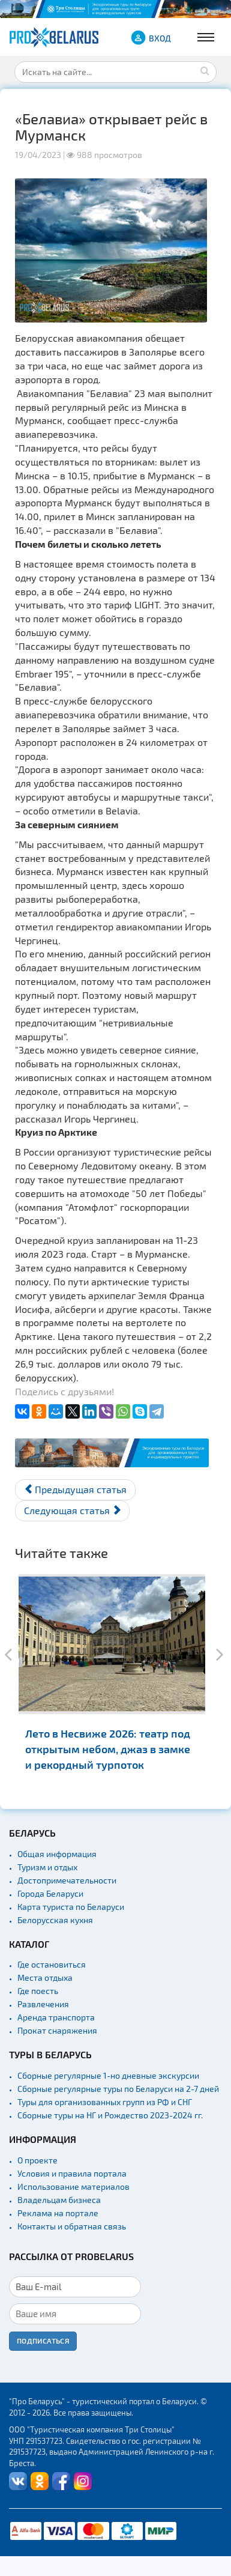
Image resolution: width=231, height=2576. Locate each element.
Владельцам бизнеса (59, 2200)
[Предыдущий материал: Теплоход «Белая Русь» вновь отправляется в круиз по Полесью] (75, 1489)
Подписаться (43, 2340)
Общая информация (57, 1854)
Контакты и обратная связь (71, 2226)
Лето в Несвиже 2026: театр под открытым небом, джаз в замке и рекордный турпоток (107, 1749)
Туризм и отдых (47, 1867)
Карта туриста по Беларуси (70, 1907)
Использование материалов (73, 2186)
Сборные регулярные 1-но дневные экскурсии (108, 2075)
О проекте (37, 2160)
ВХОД (160, 38)
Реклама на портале (57, 2213)
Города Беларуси (50, 1893)
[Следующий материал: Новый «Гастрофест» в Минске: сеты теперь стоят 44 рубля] (72, 1510)
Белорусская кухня (55, 1920)
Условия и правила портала (72, 2173)
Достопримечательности (66, 1880)
